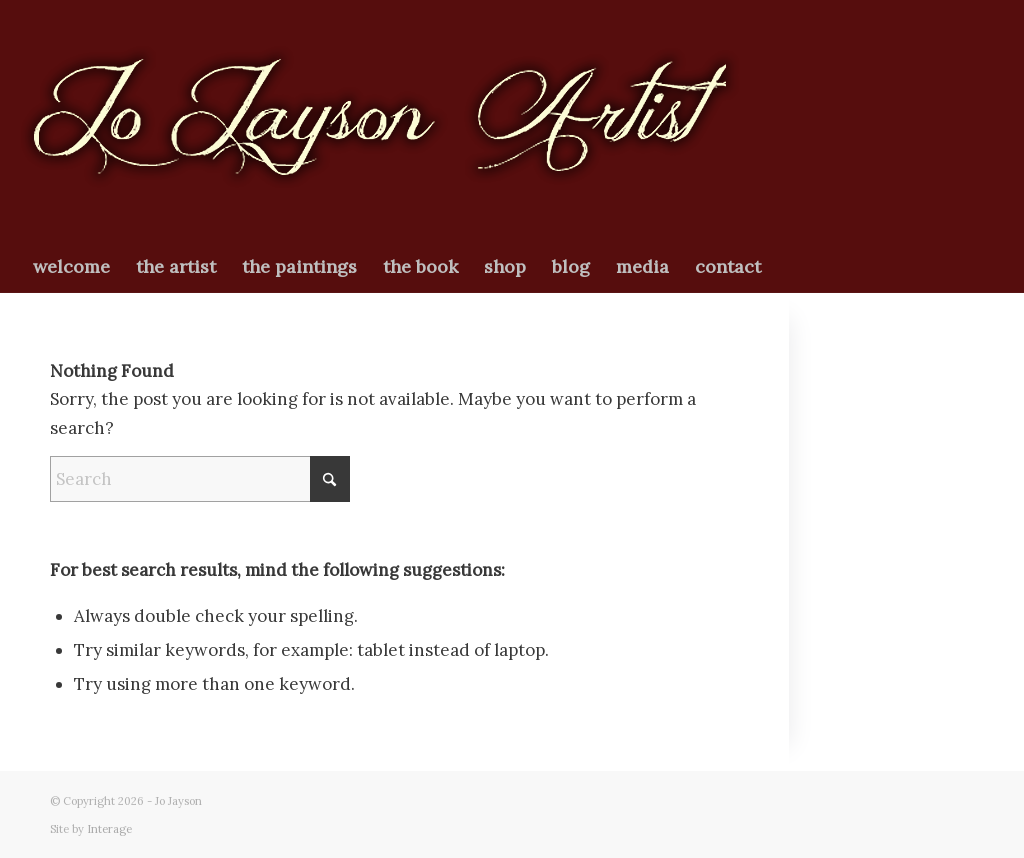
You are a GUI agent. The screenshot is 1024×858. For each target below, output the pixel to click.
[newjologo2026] (380, 121)
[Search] (200, 479)
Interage (109, 829)
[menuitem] (71, 267)
